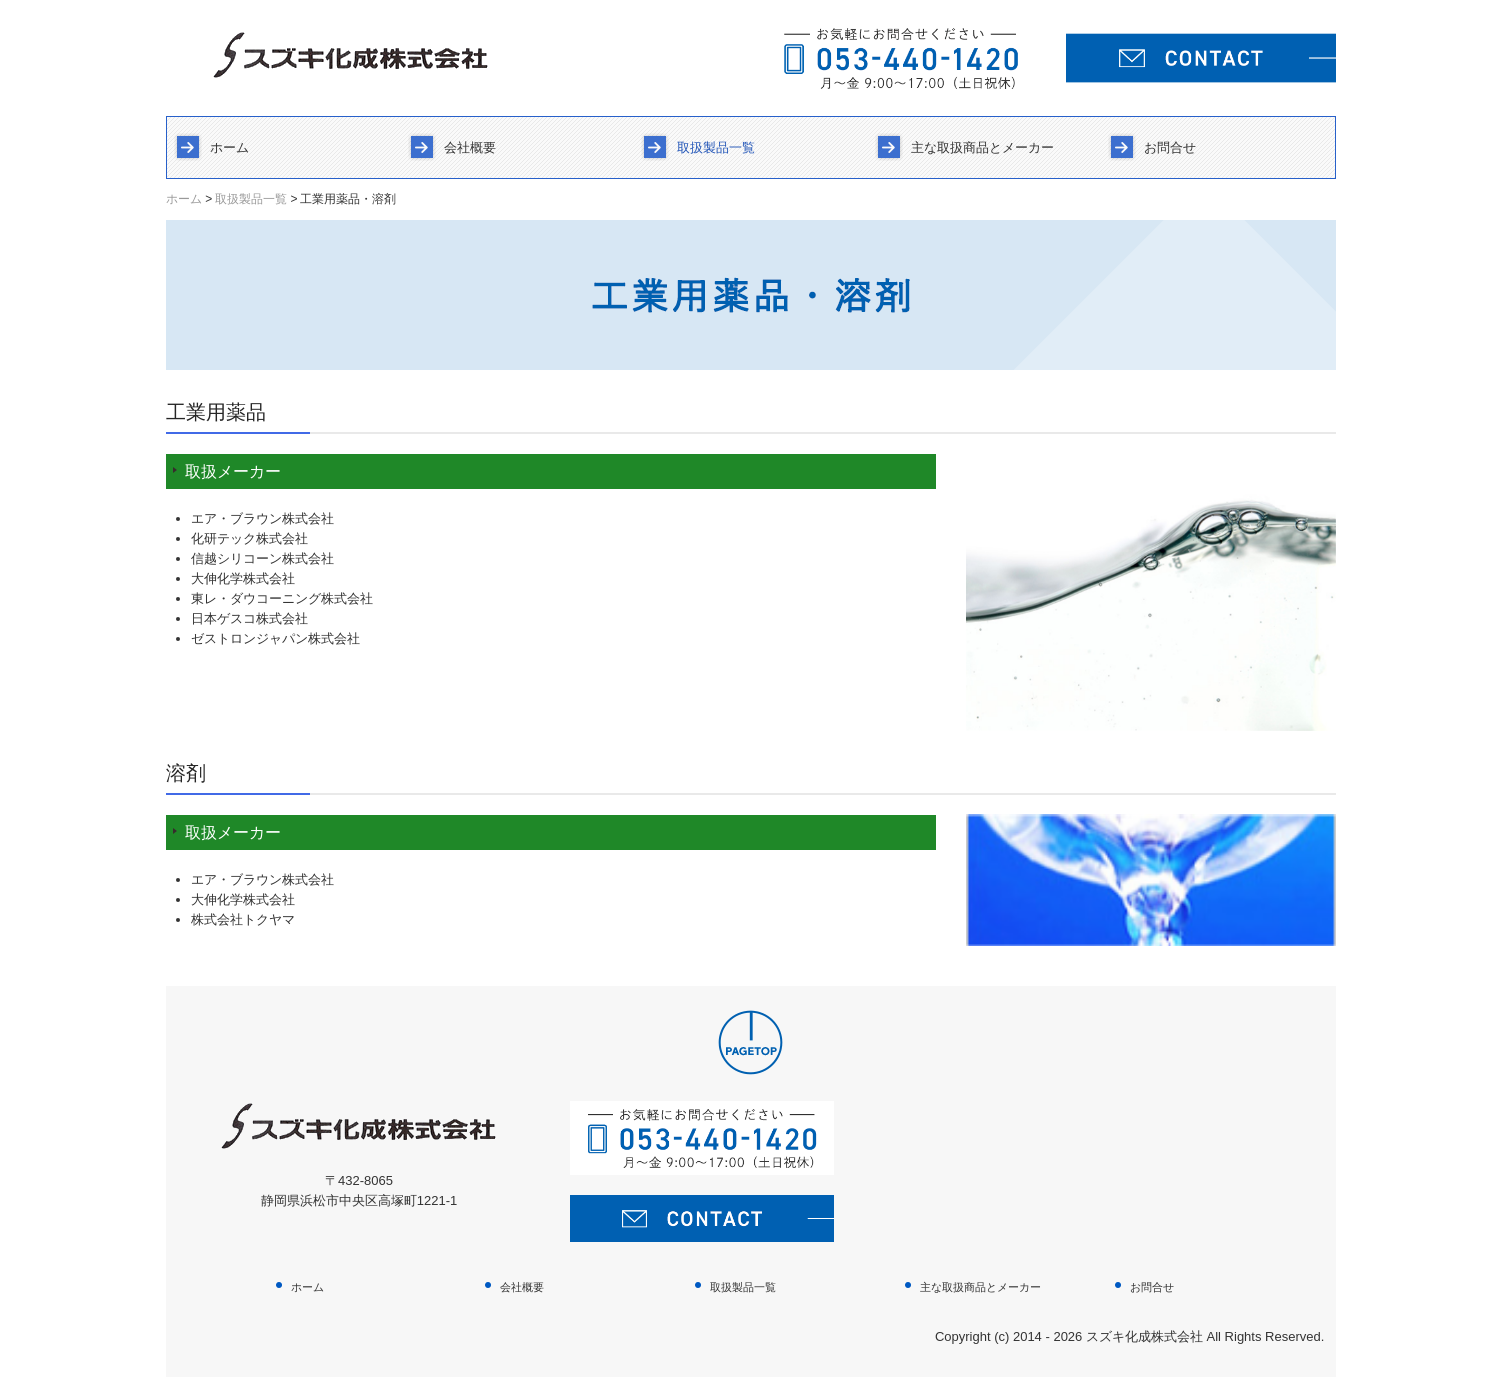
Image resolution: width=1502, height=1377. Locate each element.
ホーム (229, 147)
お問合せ (1170, 147)
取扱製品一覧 (716, 147)
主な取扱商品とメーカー (982, 147)
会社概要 (470, 147)
